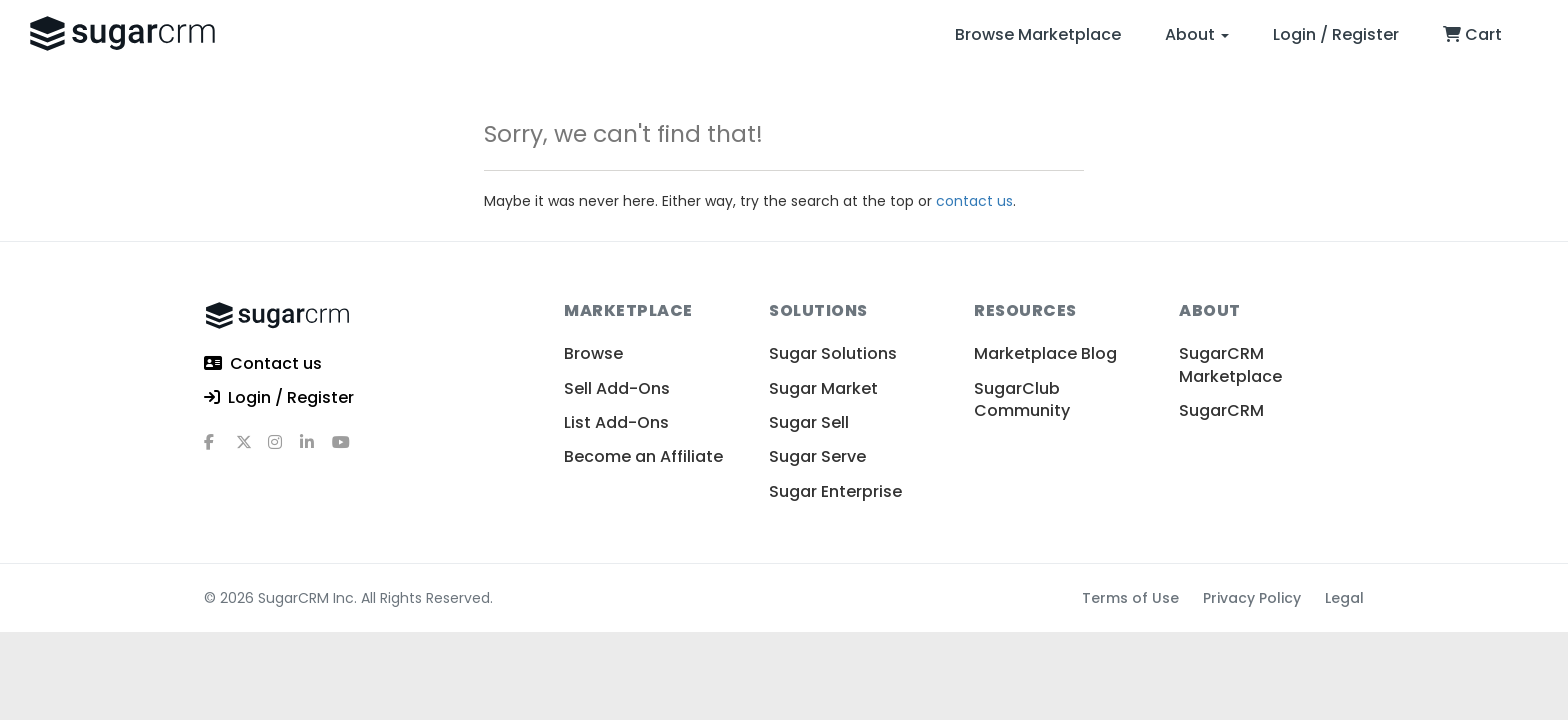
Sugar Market (823, 388)
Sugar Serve (817, 456)
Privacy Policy (1252, 598)
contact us (974, 201)
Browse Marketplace (1038, 34)
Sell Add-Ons (617, 388)
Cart (1472, 34)
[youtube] (348, 450)
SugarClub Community (1022, 399)
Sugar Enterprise (835, 491)
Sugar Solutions (833, 353)
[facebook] (220, 450)
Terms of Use (1130, 598)
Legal (1344, 598)
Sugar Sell (809, 422)
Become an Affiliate (643, 456)
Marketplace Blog (1045, 353)
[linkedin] (316, 450)
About (1197, 34)
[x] (252, 450)
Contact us (263, 364)
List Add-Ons (616, 422)
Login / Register (1336, 34)
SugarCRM (1221, 410)
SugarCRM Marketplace (1230, 364)
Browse (593, 353)
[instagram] (284, 450)
